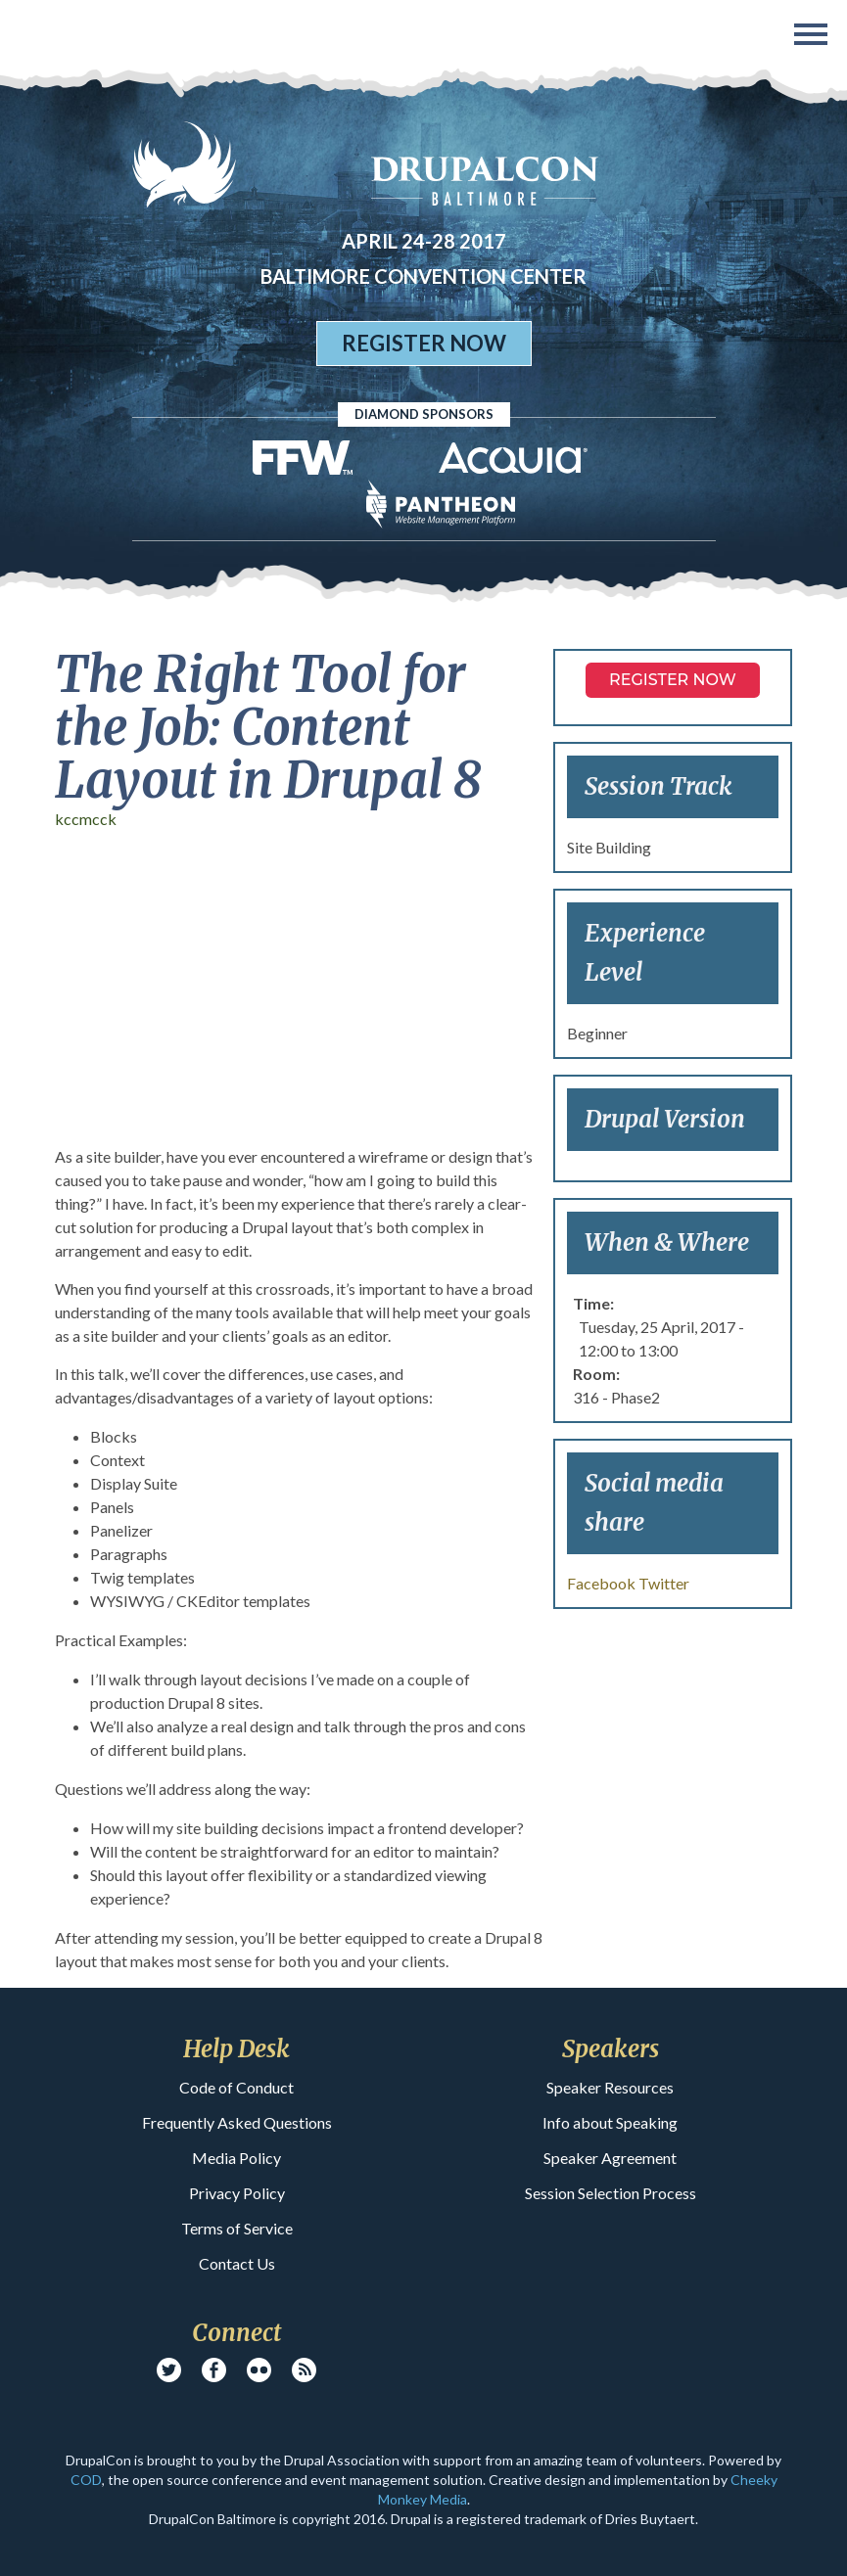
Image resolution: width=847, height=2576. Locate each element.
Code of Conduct (236, 2087)
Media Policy (236, 2157)
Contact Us (237, 2263)
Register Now (424, 343)
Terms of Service (237, 2228)
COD (86, 2479)
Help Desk (236, 2049)
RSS (304, 2370)
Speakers (610, 2049)
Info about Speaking (610, 2122)
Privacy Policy (237, 2193)
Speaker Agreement (610, 2157)
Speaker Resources (610, 2087)
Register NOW (672, 679)
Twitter (663, 1583)
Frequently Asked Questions (237, 2122)
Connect (236, 2333)
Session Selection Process (610, 2193)
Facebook (601, 1583)
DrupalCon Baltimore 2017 (50, 37)
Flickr (259, 2370)
